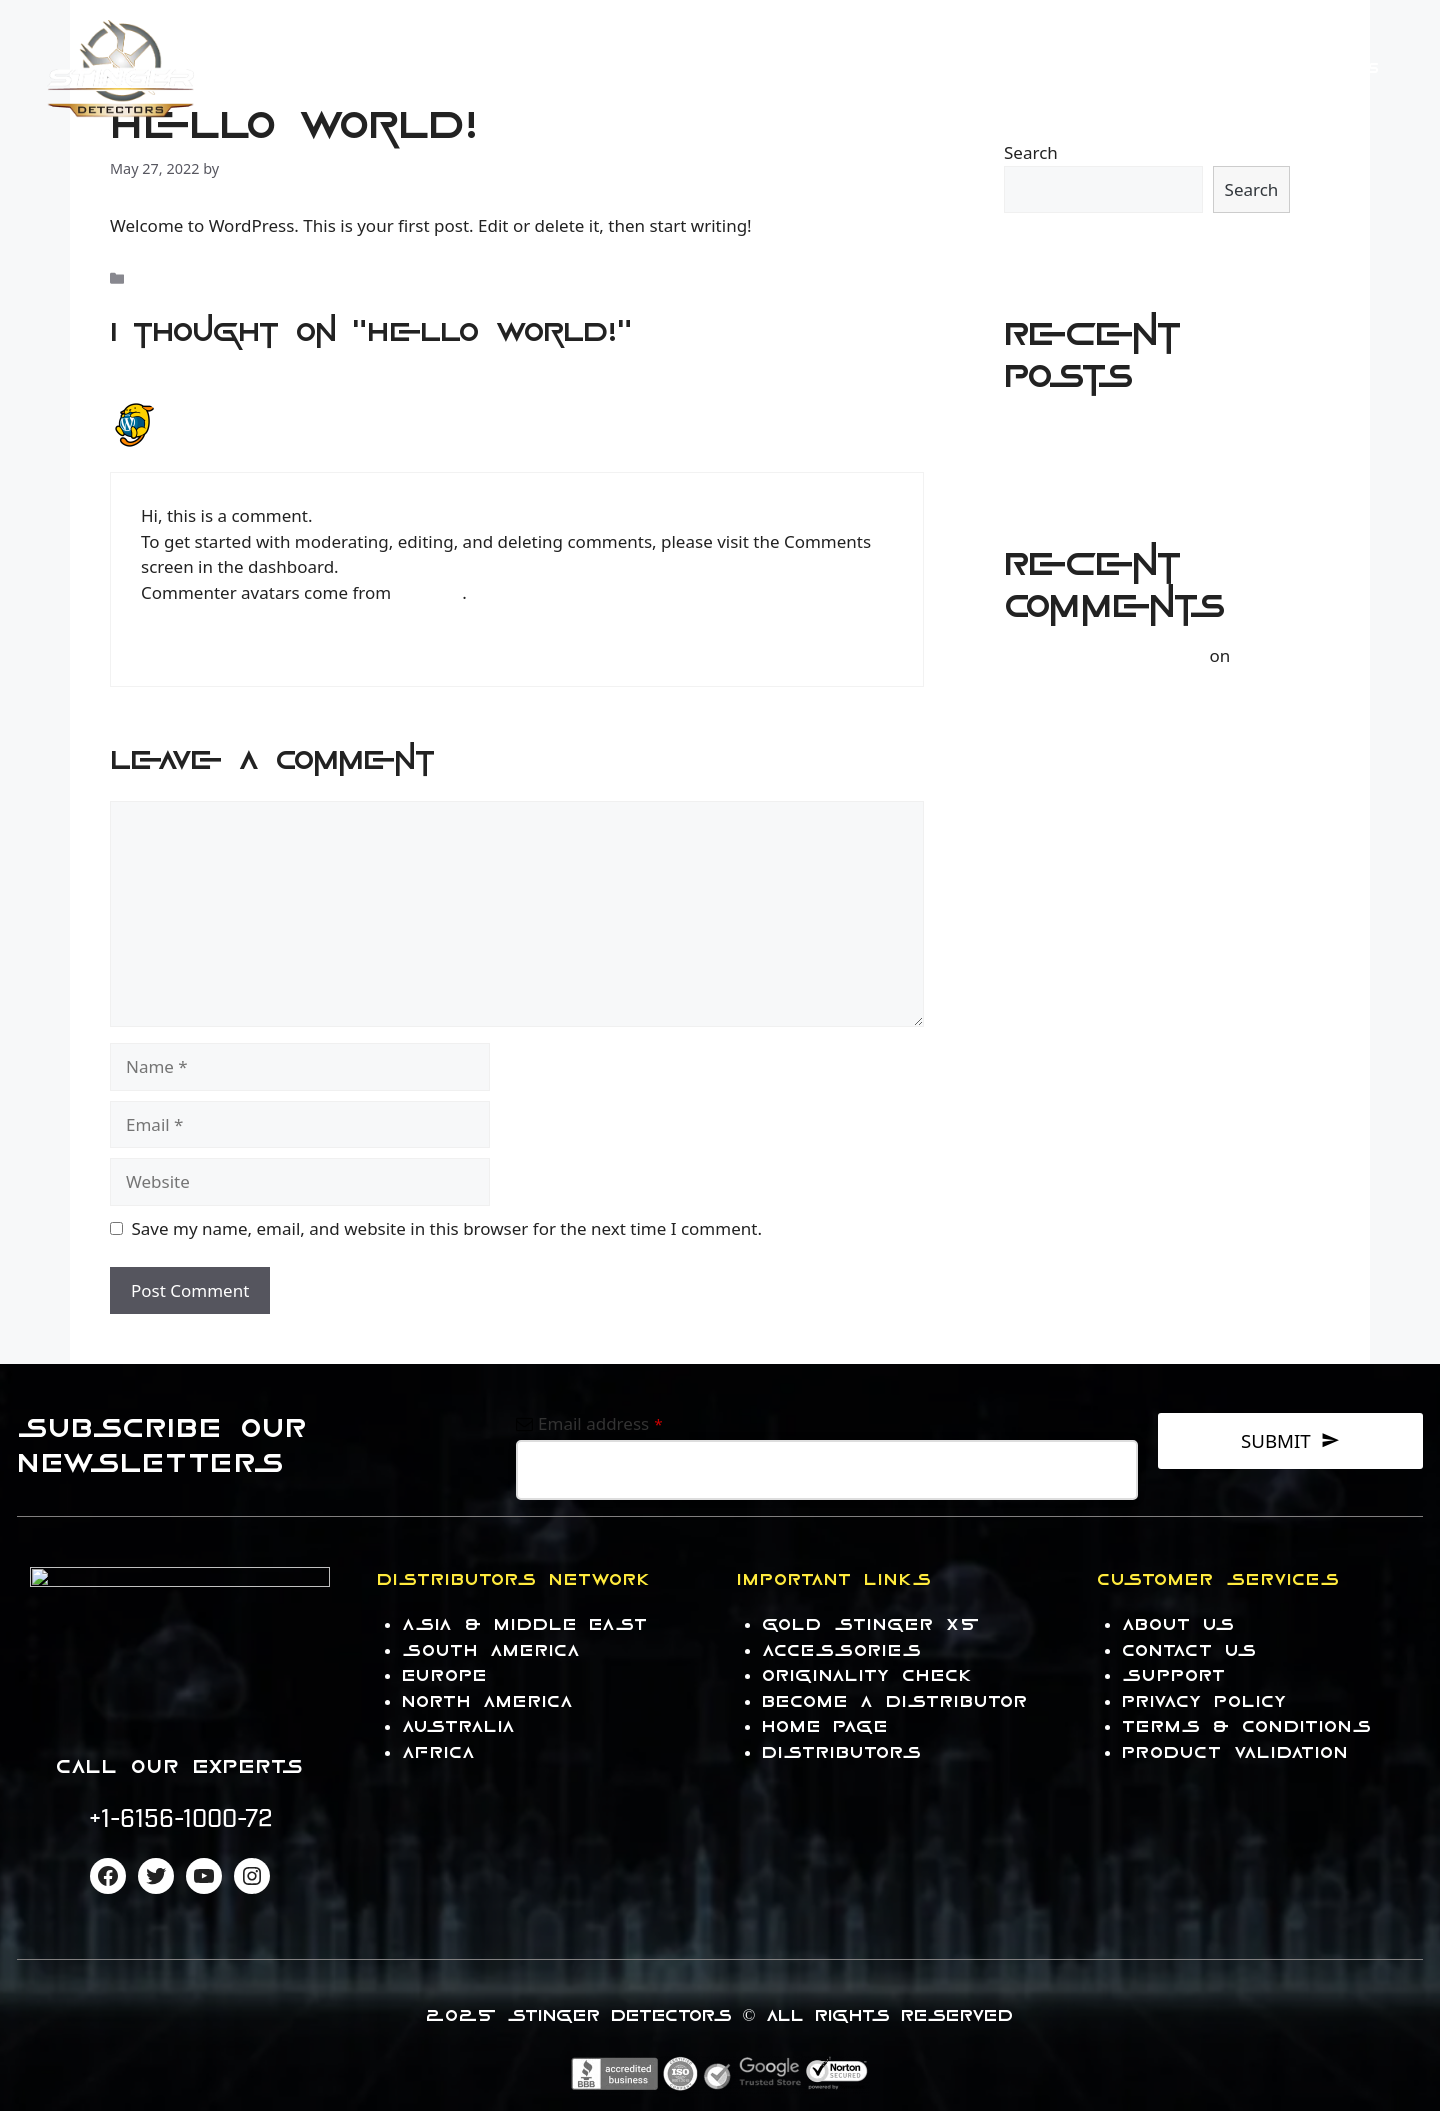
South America (492, 1650)
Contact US (1195, 68)
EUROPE (445, 1675)
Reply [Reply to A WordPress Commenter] (159, 644)
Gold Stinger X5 (871, 1624)
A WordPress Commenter (275, 412)
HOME (731, 68)
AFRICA (439, 1752)
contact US (1190, 1650)
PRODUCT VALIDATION (1235, 1752)
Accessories (1037, 69)
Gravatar (429, 592)
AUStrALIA (459, 1726)
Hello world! (1052, 429)
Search (1031, 152)
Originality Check (868, 1675)
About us (1179, 1624)
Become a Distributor (895, 1701)
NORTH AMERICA (488, 1701)
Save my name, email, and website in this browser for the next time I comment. (447, 1228)
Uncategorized (182, 278)
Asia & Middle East (525, 1624)
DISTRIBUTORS (842, 1752)
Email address (600, 1423)
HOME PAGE (825, 1726)
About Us (1334, 68)
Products (863, 69)
